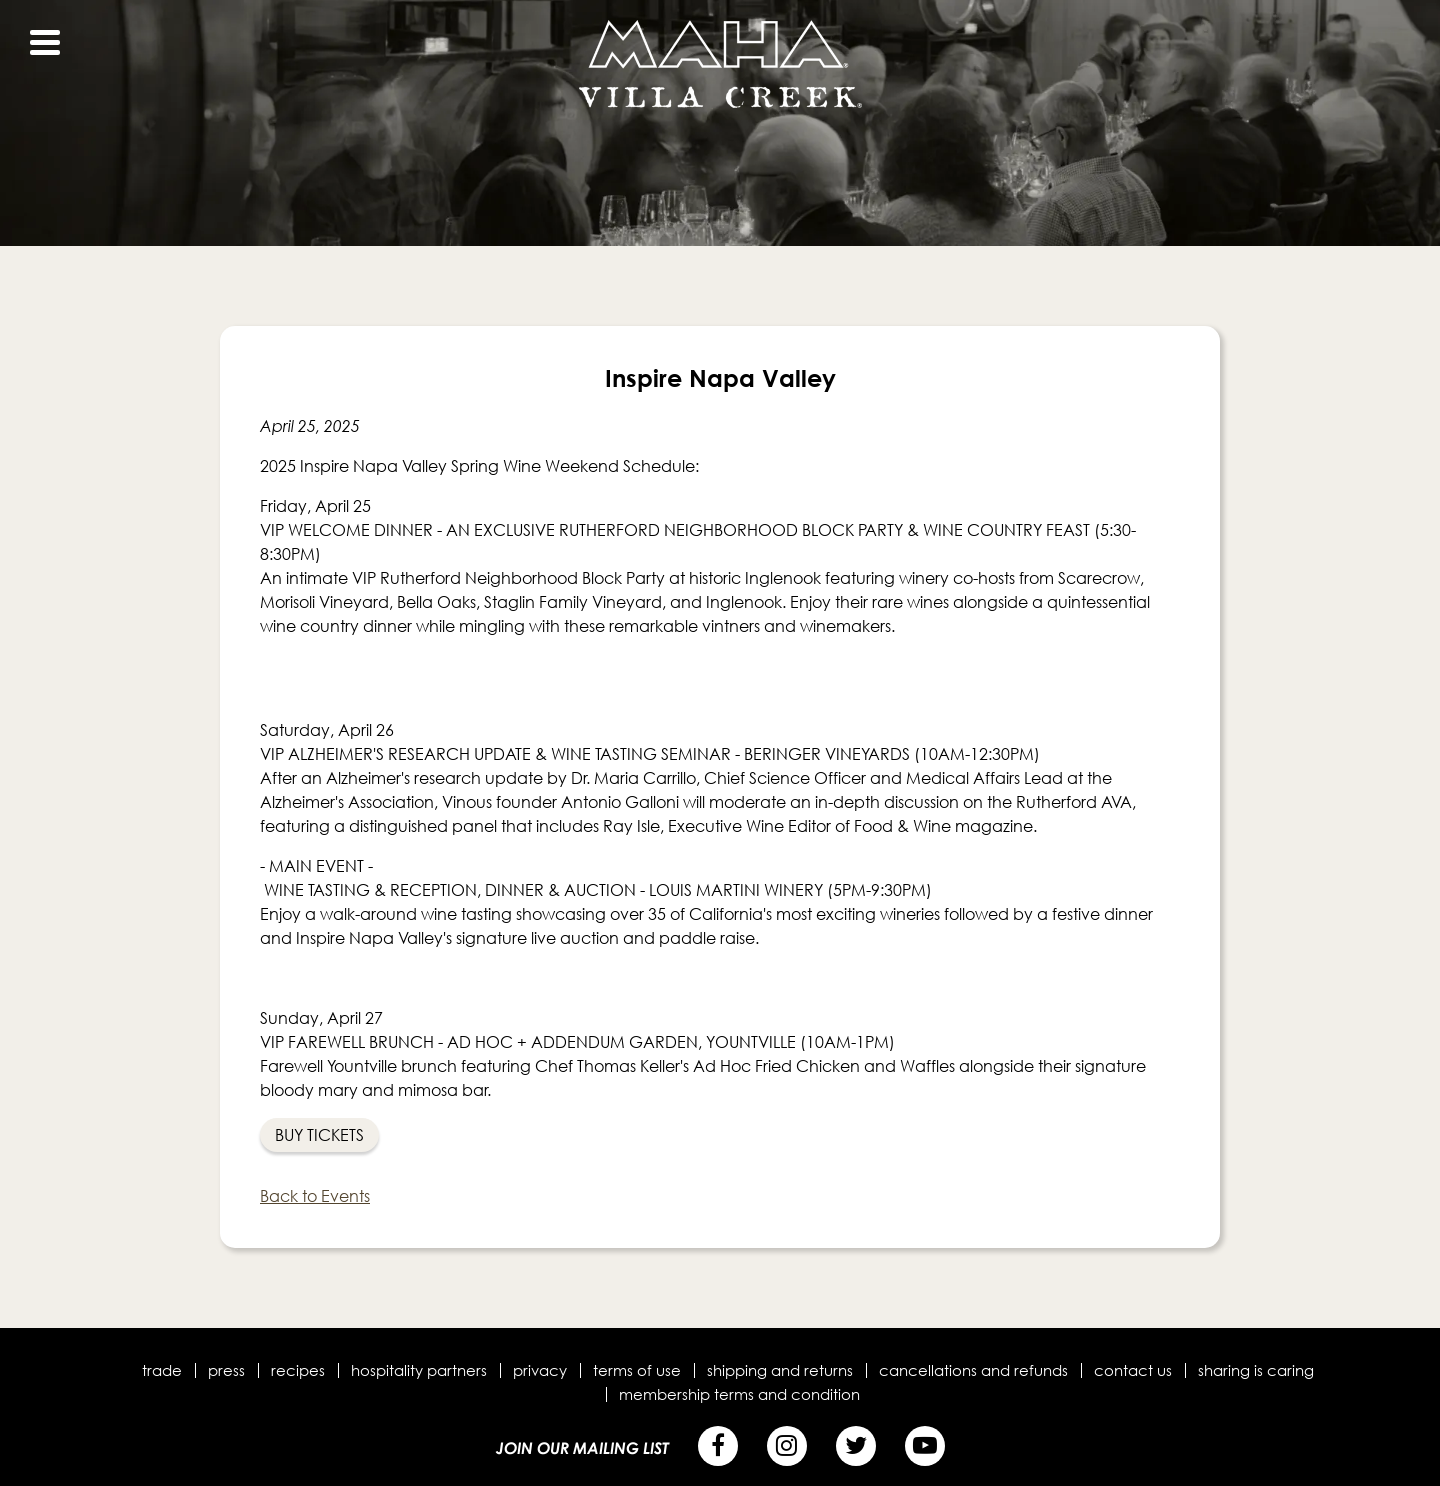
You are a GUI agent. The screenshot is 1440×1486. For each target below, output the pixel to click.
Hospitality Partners (419, 1370)
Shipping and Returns (780, 1370)
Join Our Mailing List (582, 1448)
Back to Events (315, 1196)
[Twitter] (856, 1446)
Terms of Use (637, 1370)
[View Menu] (45, 42)
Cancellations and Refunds (973, 1370)
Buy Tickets (319, 1135)
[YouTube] (925, 1446)
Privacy (540, 1370)
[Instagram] (787, 1446)
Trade (162, 1370)
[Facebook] (718, 1446)
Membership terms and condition (739, 1394)
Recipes (298, 1370)
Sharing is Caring (1256, 1370)
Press (226, 1370)
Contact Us (1133, 1370)
